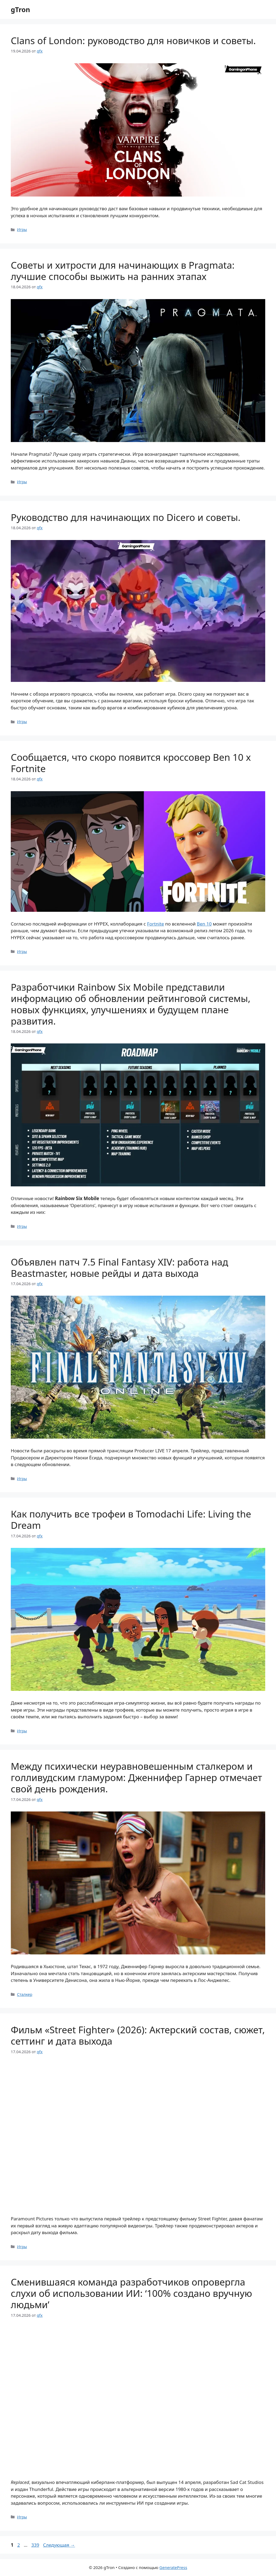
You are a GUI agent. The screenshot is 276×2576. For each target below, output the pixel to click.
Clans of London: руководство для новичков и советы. (133, 40)
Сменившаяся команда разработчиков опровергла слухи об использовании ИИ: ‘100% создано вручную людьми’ (131, 2293)
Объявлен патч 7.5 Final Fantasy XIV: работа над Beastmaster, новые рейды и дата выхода (119, 1268)
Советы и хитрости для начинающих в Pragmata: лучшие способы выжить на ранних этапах (122, 271)
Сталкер (24, 1994)
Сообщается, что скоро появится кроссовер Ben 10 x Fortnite (131, 763)
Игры (22, 229)
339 (35, 2545)
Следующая (59, 2545)
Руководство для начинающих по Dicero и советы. (125, 517)
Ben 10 (204, 924)
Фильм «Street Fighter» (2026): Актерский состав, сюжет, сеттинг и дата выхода (138, 2035)
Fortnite (155, 924)
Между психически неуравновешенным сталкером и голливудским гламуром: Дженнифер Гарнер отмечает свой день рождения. (136, 1777)
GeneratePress (173, 2567)
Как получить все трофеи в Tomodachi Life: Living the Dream (131, 1519)
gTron (20, 9)
